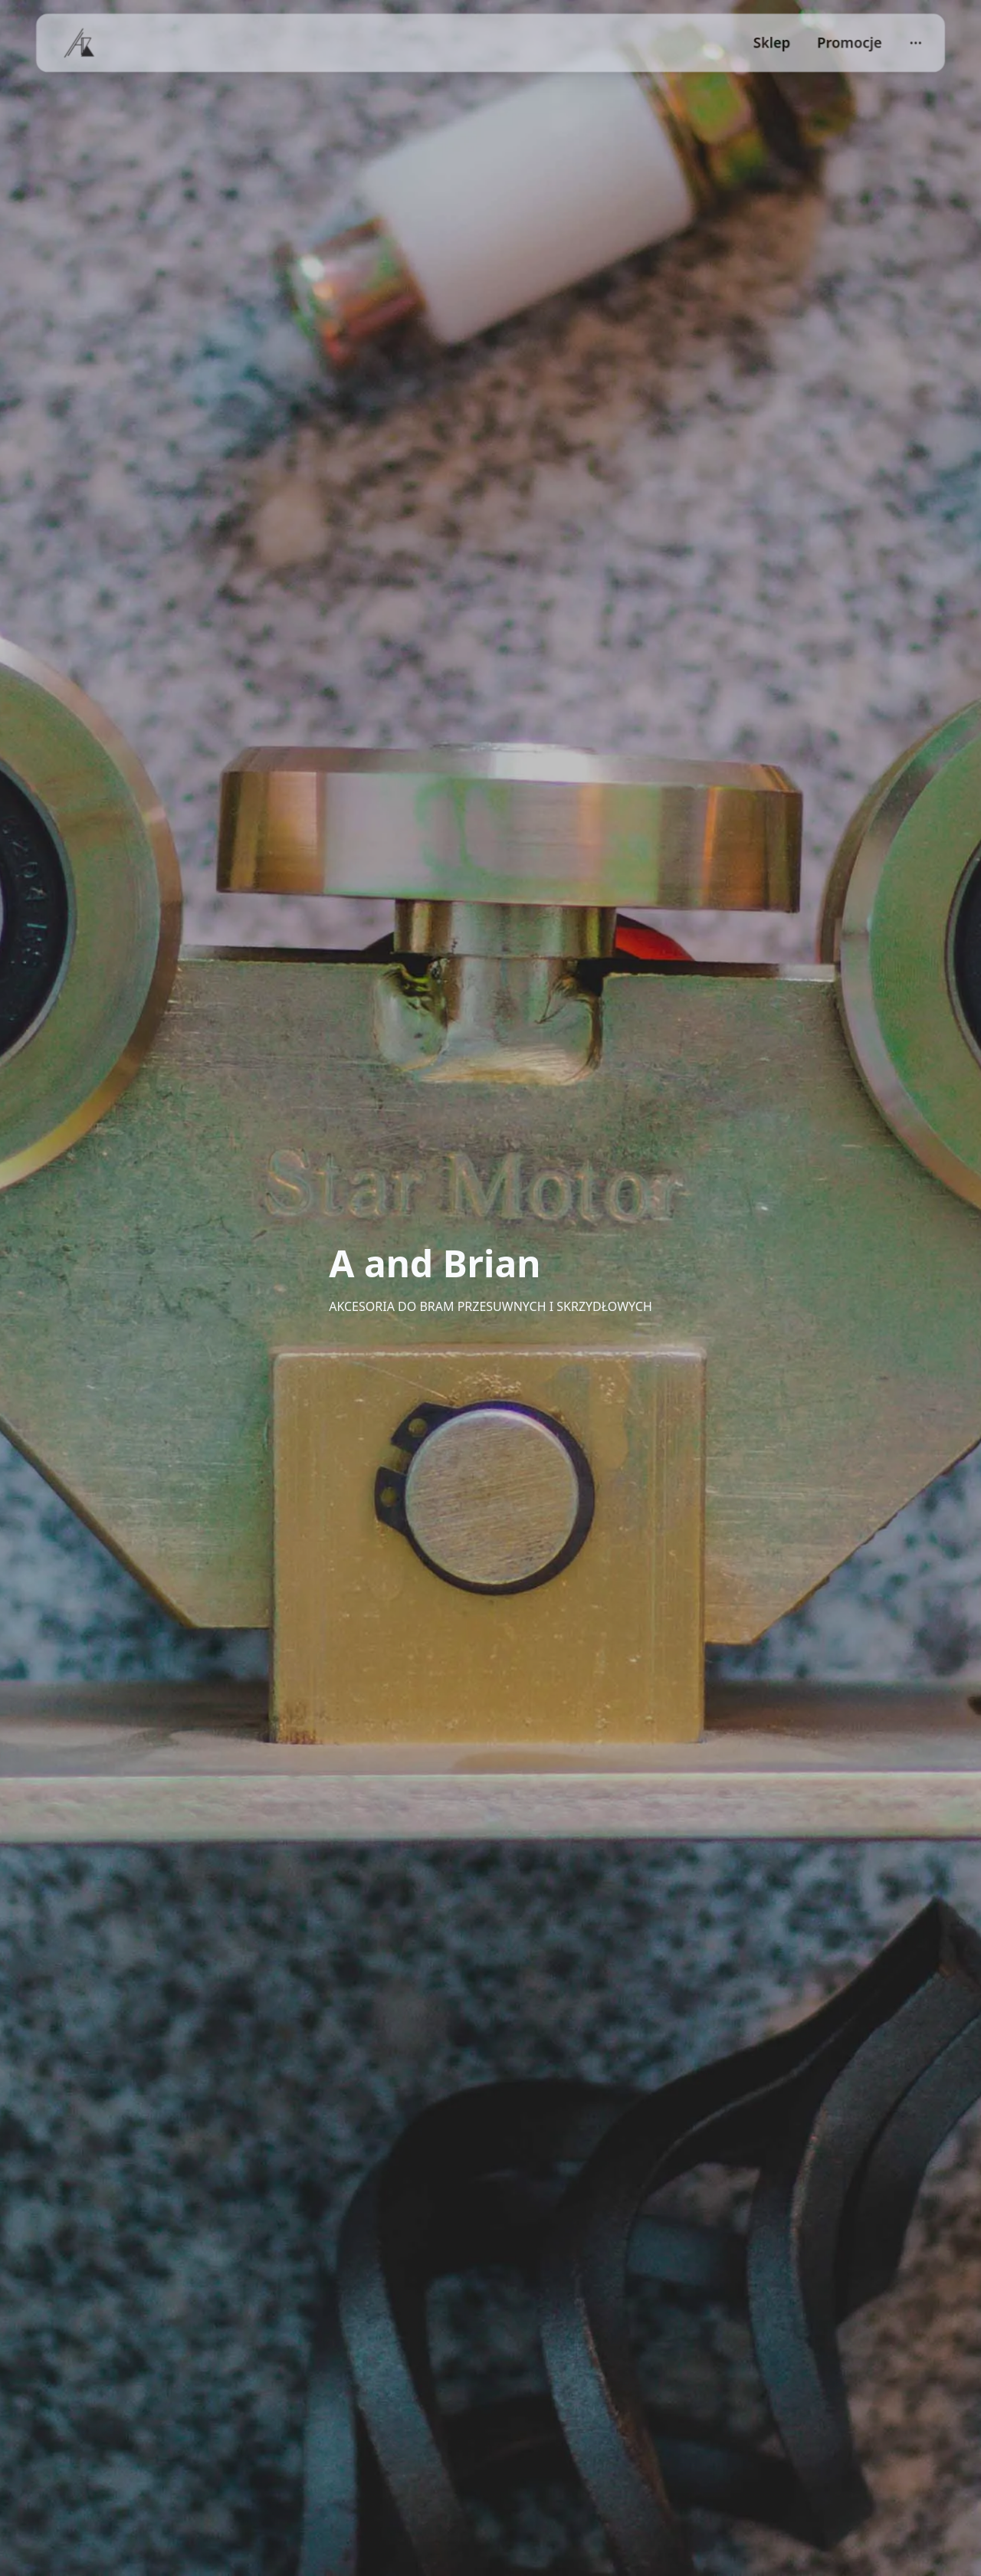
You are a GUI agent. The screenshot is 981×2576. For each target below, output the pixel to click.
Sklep (772, 43)
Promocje (849, 43)
